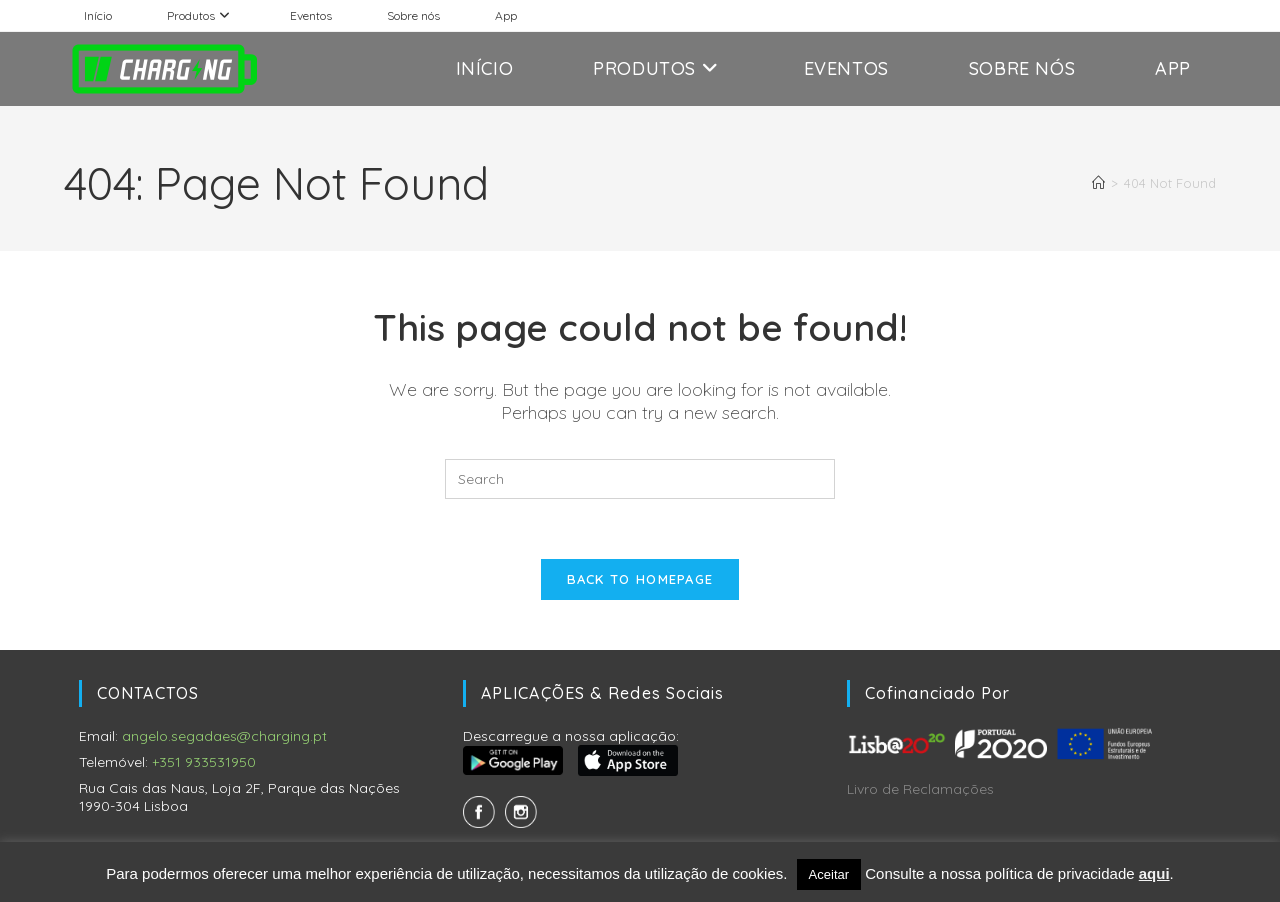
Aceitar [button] (829, 874)
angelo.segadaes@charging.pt (224, 736)
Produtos (201, 15)
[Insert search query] (640, 479)
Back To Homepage (640, 579)
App (506, 15)
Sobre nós (413, 15)
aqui (1154, 873)
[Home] (1098, 183)
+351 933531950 (204, 762)
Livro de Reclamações (920, 789)
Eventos (311, 15)
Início (98, 15)
